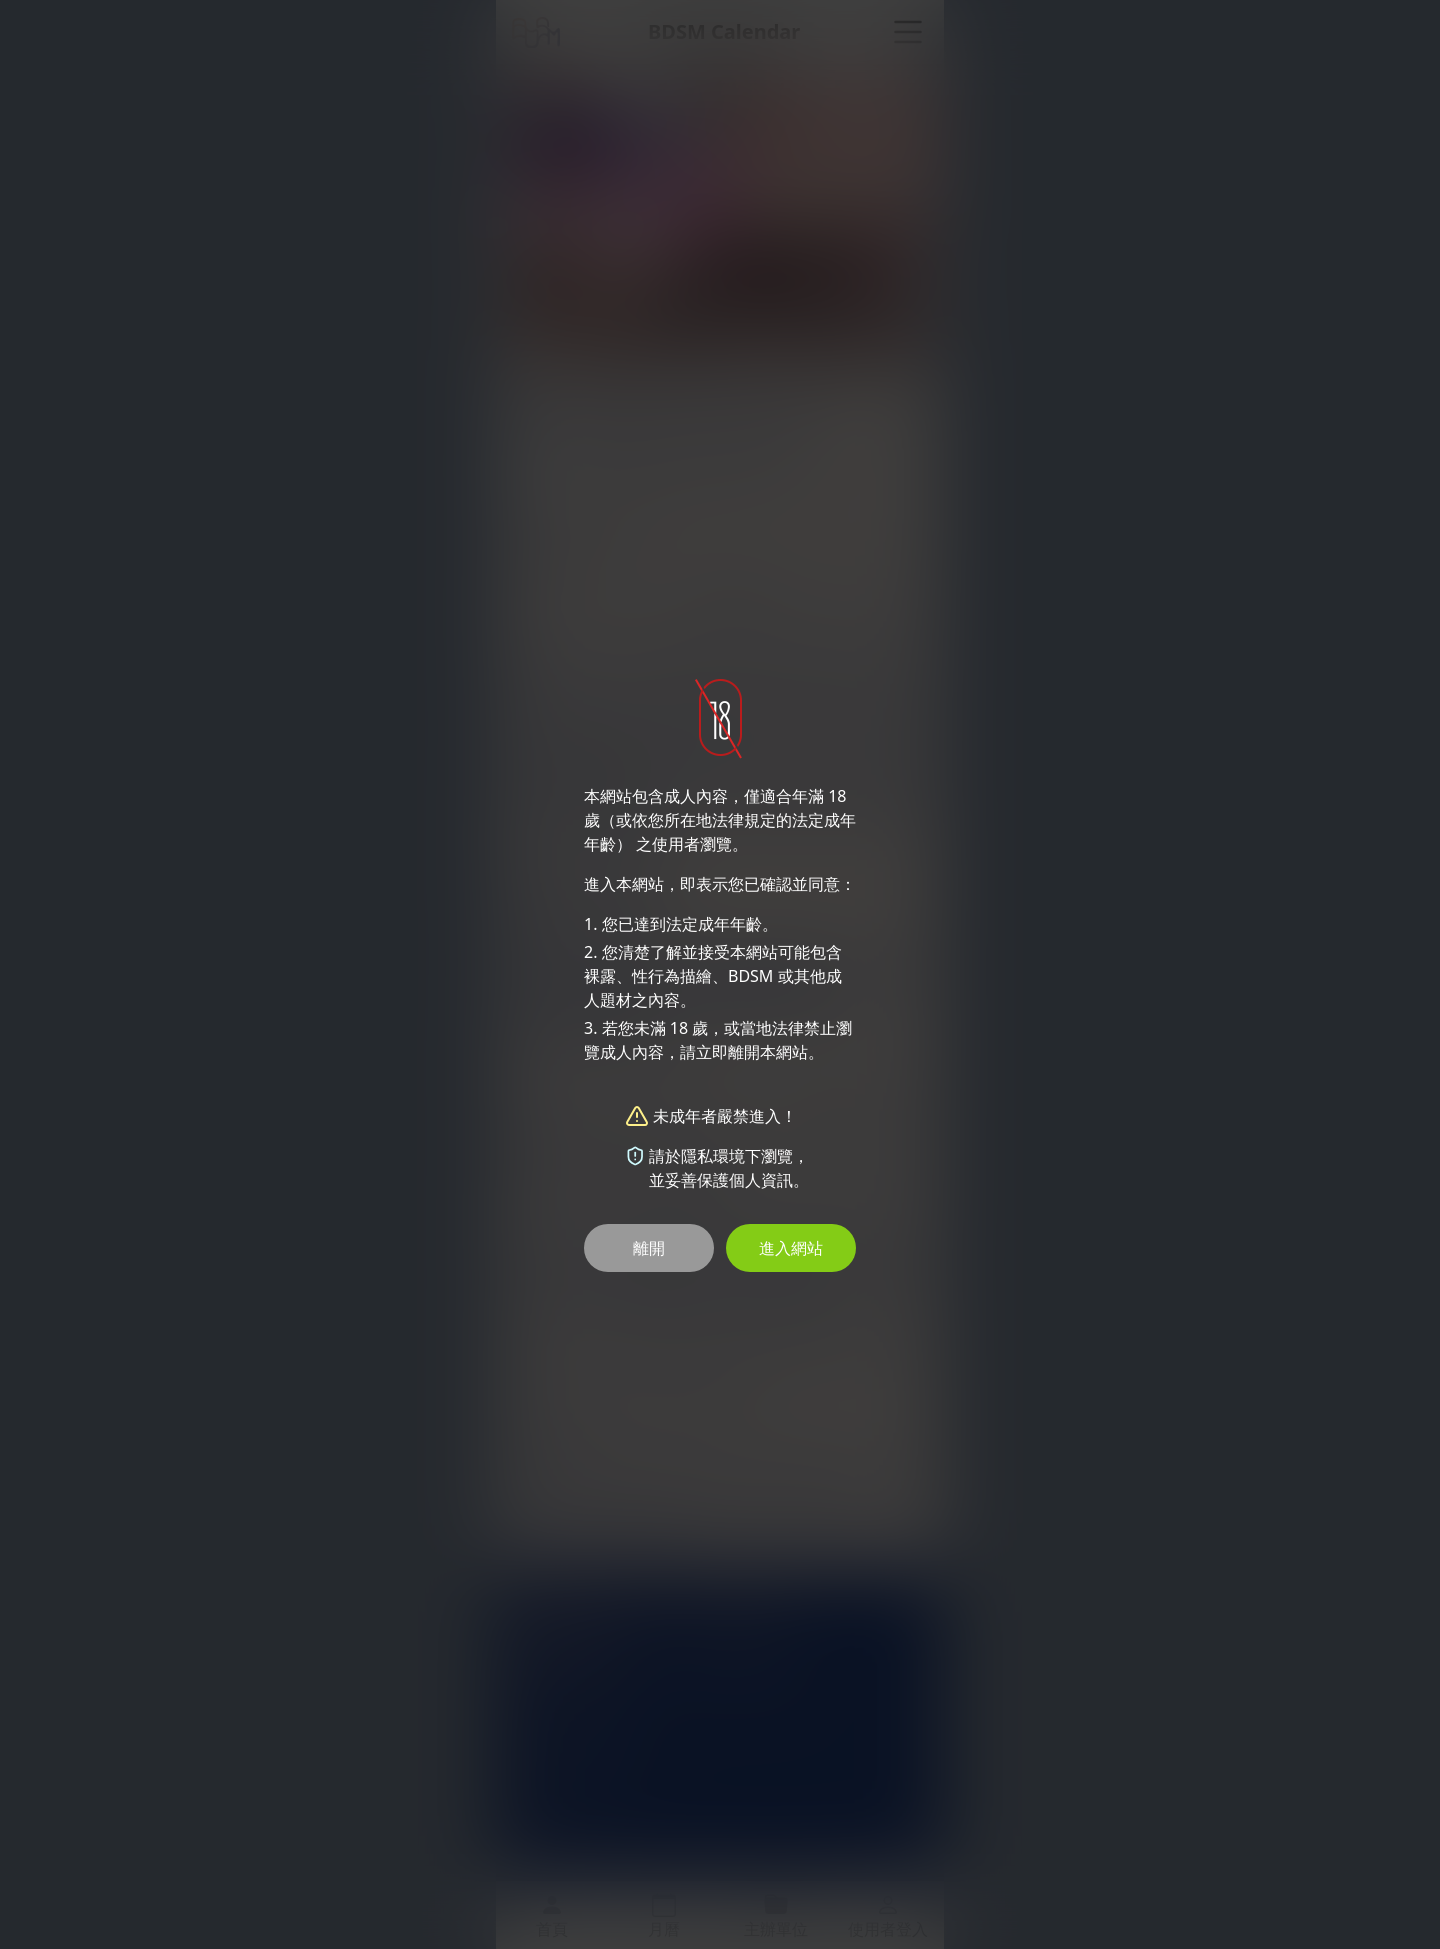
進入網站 (791, 1248)
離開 (649, 1248)
